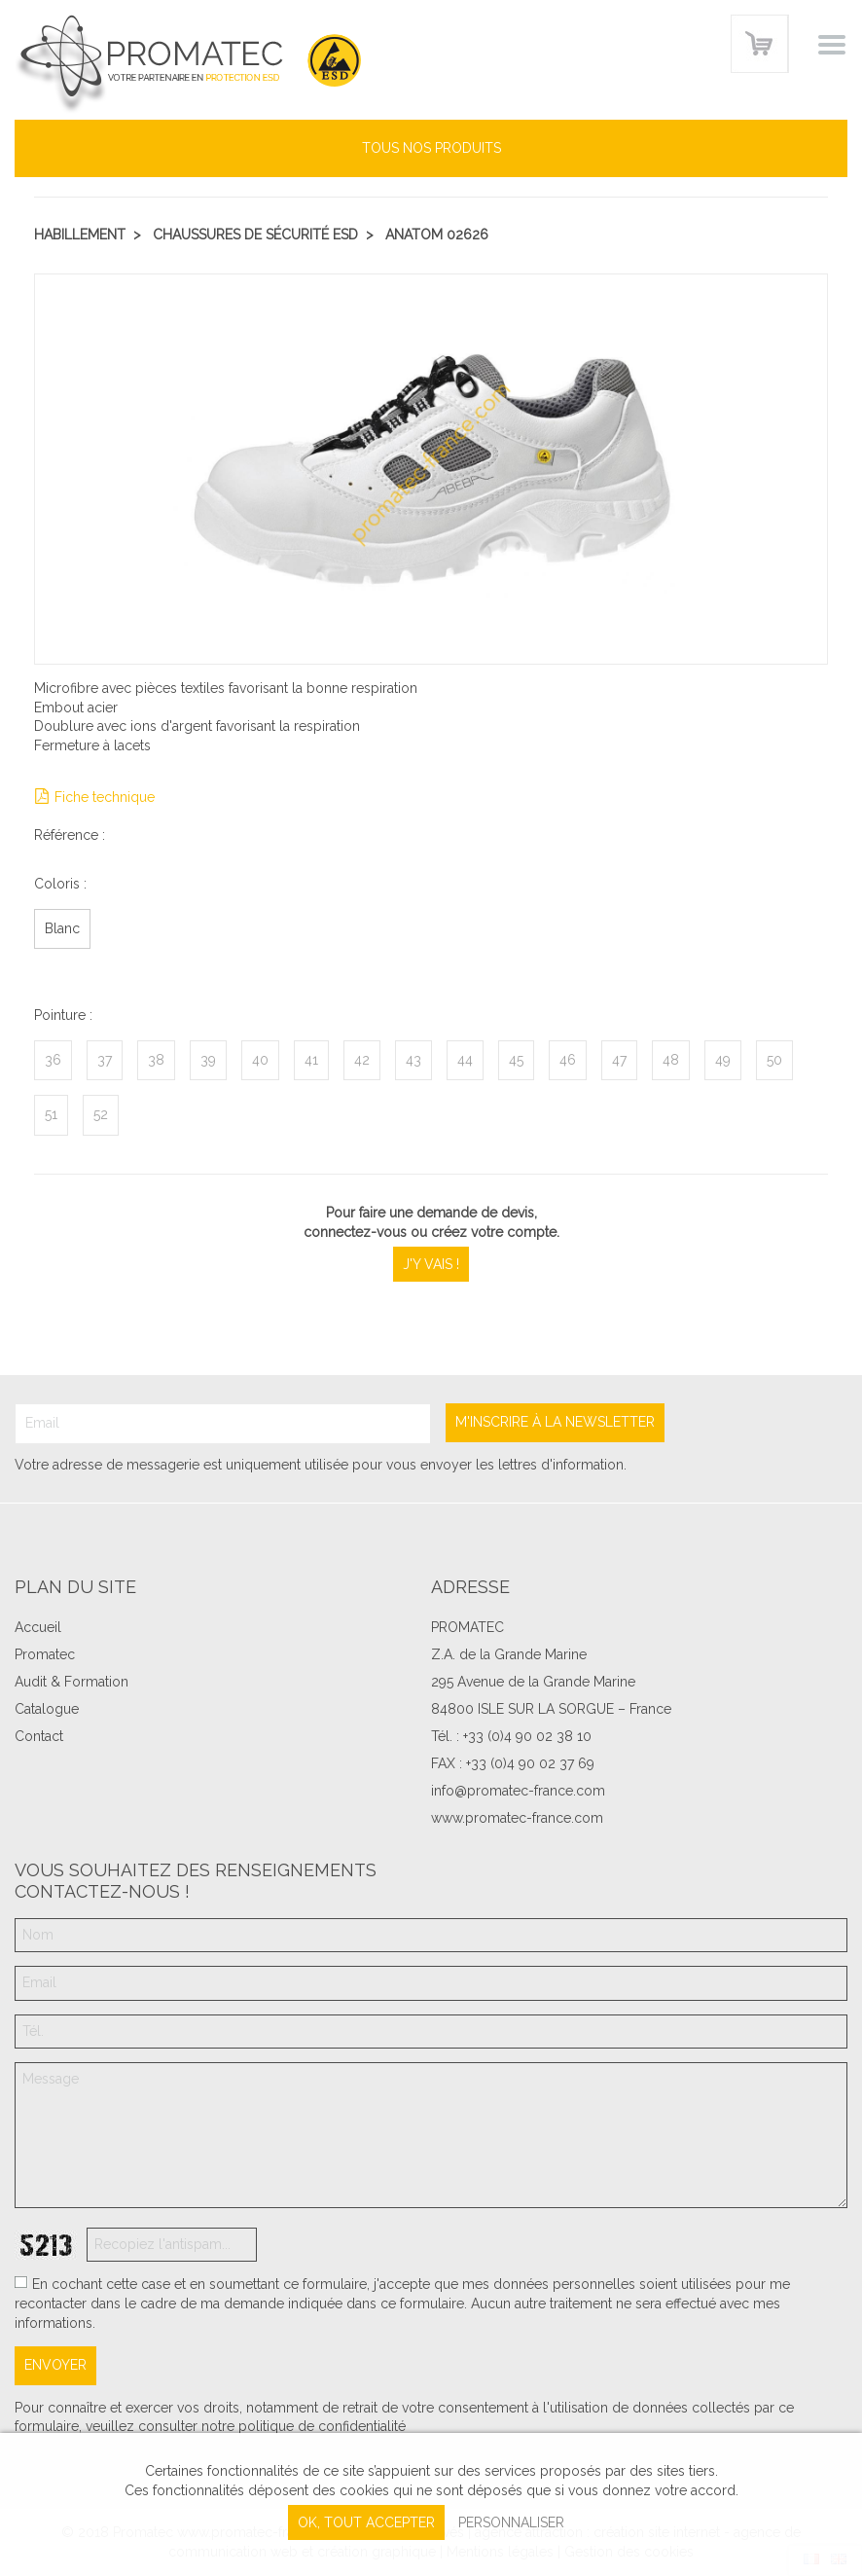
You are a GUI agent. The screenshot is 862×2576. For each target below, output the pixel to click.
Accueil (38, 1627)
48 (671, 1060)
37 (104, 1060)
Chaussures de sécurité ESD (255, 234)
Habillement (80, 234)
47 (619, 1060)
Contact (39, 1736)
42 (362, 1060)
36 (53, 1060)
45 (516, 1060)
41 (311, 1060)
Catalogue (47, 1709)
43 (413, 1060)
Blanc (62, 928)
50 (774, 1060)
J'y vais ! (431, 1264)
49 (723, 1060)
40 (260, 1060)
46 (567, 1060)
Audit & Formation (71, 1681)
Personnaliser (511, 2522)
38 (156, 1060)
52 (100, 1114)
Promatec (45, 1654)
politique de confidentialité (322, 2426)
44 (465, 1060)
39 (208, 1060)
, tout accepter (366, 2522)
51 (51, 1114)
